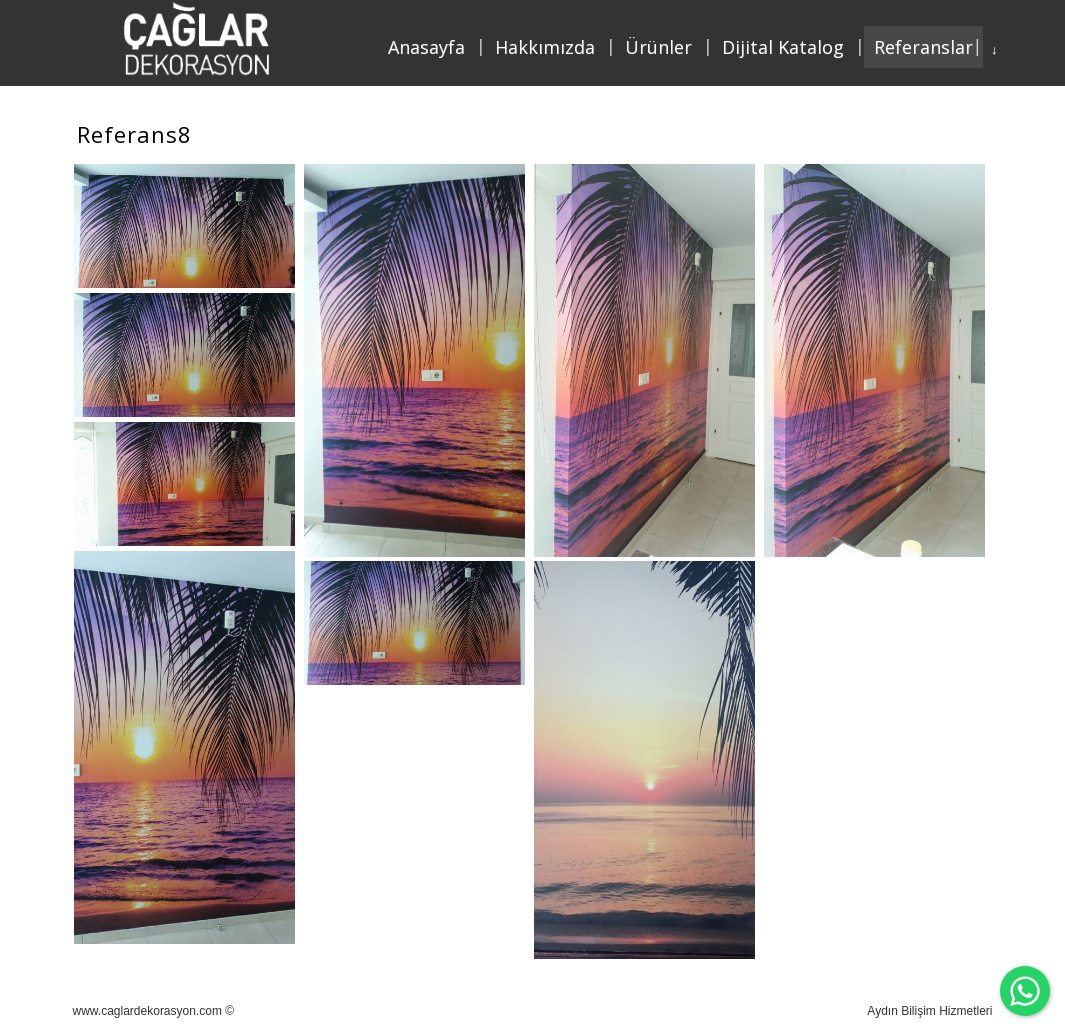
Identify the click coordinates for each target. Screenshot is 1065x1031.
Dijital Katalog (783, 47)
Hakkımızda (545, 47)
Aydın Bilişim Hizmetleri (929, 1011)
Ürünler (658, 47)
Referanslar (923, 47)
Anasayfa (426, 47)
